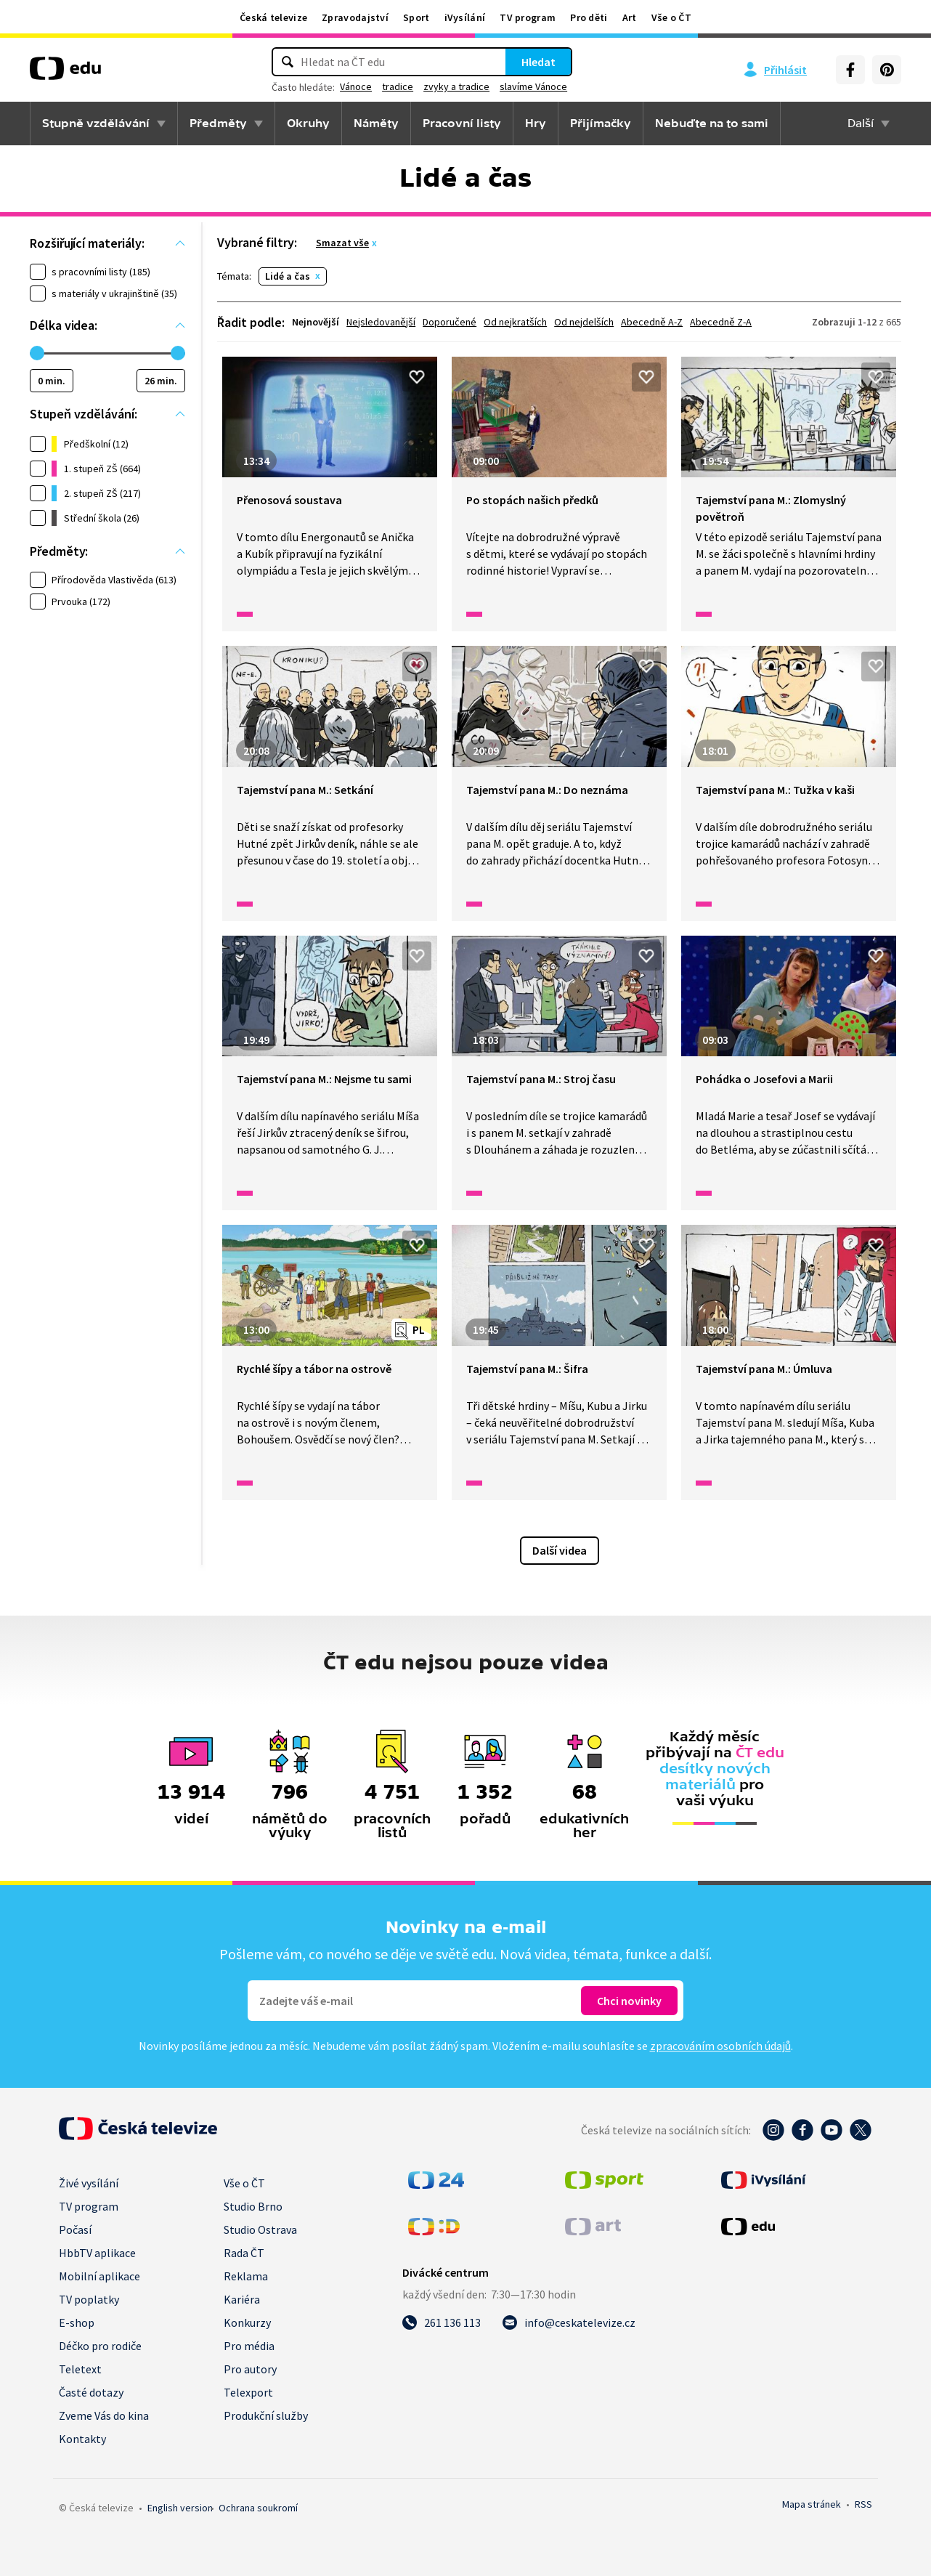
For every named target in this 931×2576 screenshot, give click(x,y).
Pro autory (250, 2369)
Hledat (538, 61)
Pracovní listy (462, 123)
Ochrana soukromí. (258, 2507)
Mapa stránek (811, 2504)
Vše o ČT (671, 17)
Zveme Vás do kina (104, 2415)
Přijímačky (600, 123)
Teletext (80, 2369)
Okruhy (308, 123)
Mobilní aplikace (99, 2276)
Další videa (559, 1550)
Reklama (246, 2276)
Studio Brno (253, 2206)
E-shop (76, 2322)
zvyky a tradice (456, 86)
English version (180, 2507)
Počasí (75, 2229)
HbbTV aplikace (97, 2252)
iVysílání (465, 17)
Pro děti (588, 17)
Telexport (248, 2392)
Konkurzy (247, 2322)
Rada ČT (244, 2252)
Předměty (218, 123)
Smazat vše (342, 242)
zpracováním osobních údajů (720, 2045)
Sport (416, 17)
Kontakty (82, 2438)
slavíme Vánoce (533, 86)
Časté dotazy (91, 2392)
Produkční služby (266, 2415)
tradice (397, 86)
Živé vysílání (88, 2183)
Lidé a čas (287, 276)
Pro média (249, 2345)
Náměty (376, 123)
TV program (528, 17)
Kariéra (242, 2299)
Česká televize (273, 17)
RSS (863, 2504)
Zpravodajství (355, 17)
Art (629, 17)
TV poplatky (89, 2299)
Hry (535, 123)
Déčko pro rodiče (100, 2345)
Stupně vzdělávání (96, 123)
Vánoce (356, 86)
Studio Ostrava (260, 2229)
